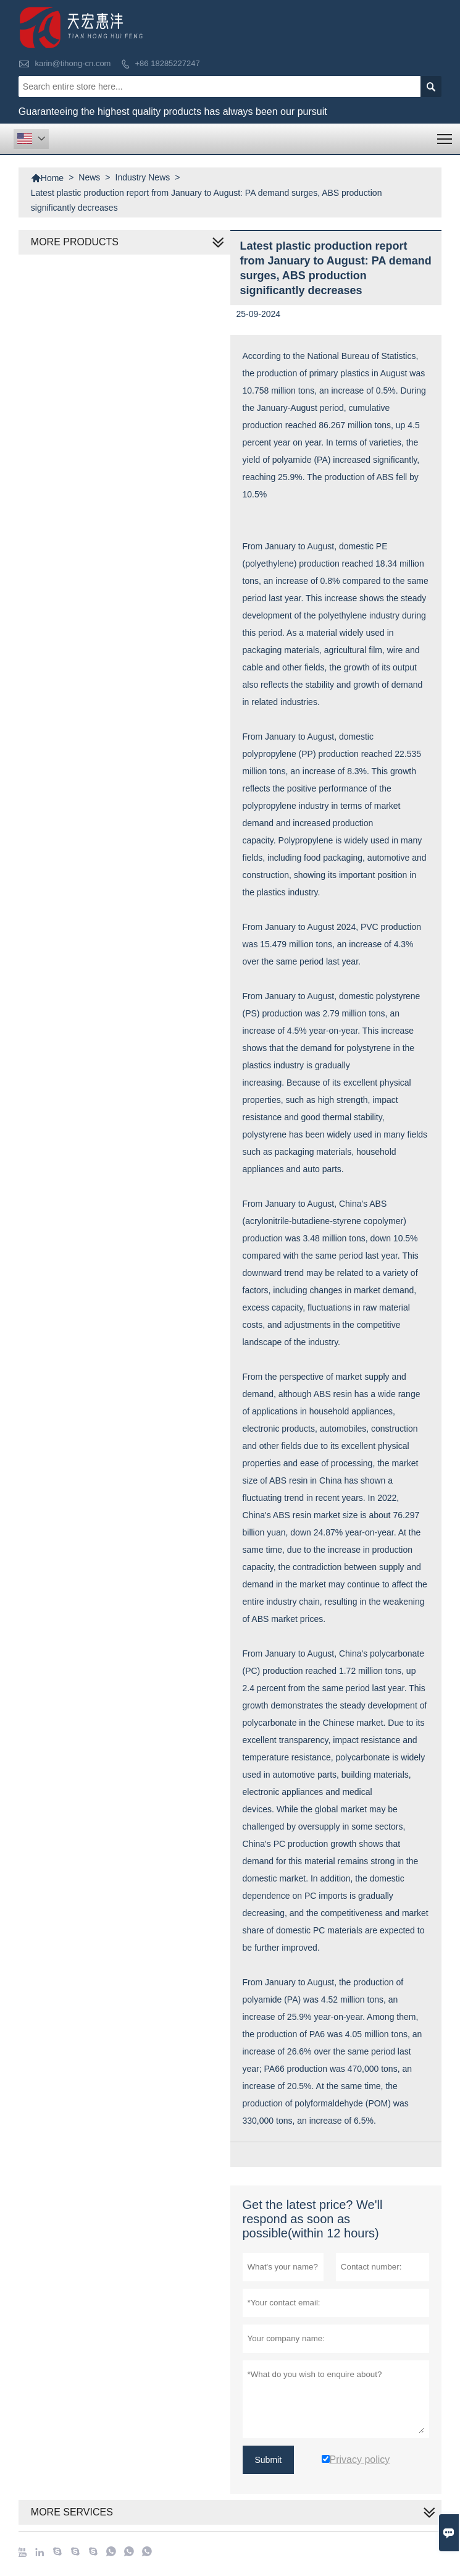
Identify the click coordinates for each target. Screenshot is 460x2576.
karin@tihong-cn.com (73, 63)
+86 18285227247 (167, 63)
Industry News (142, 177)
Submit (268, 2460)
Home (47, 178)
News (89, 177)
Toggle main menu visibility (445, 135)
